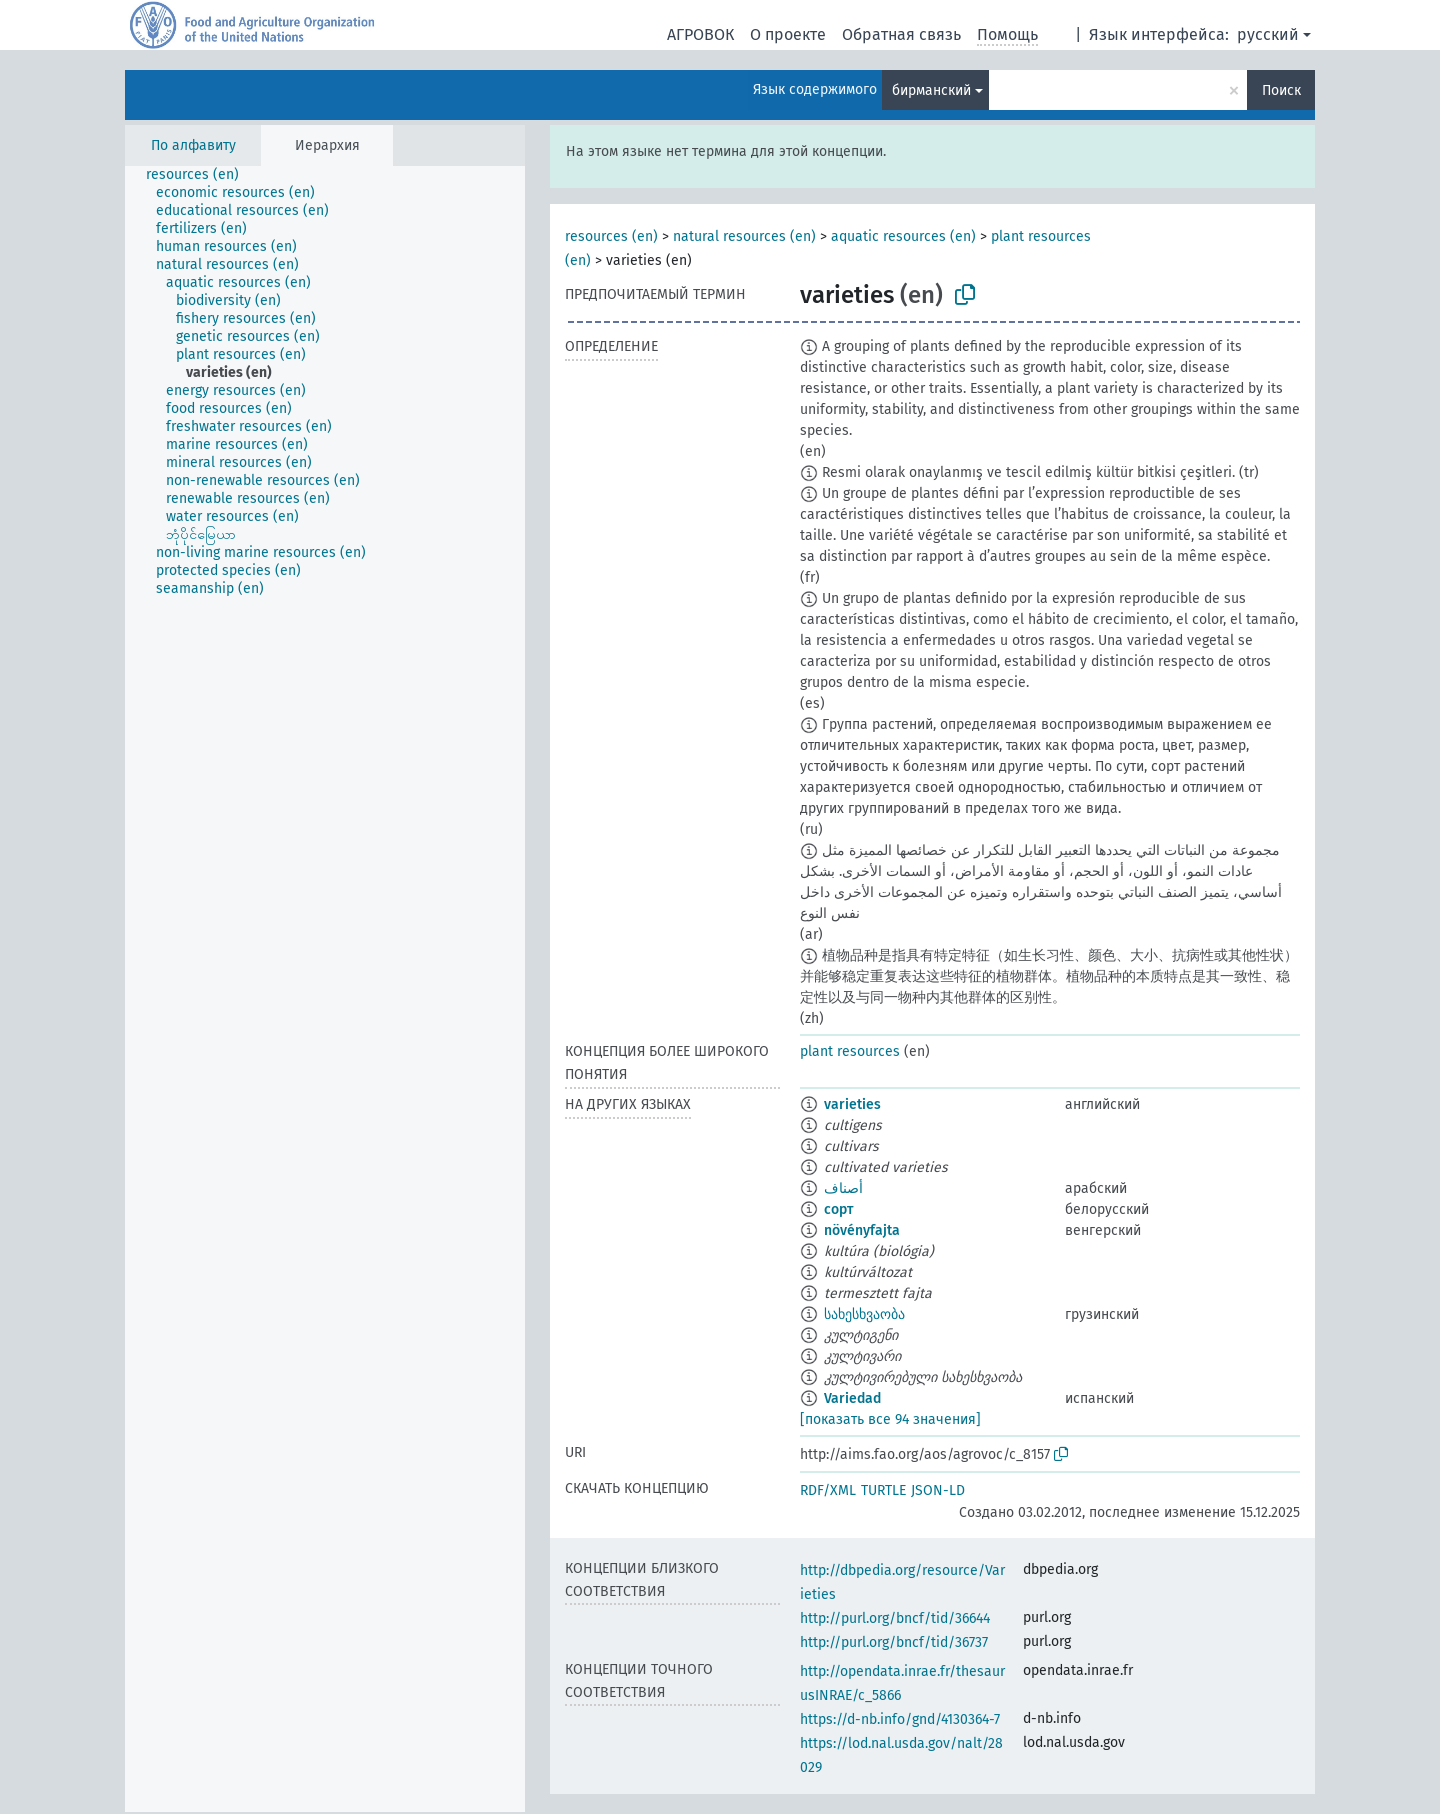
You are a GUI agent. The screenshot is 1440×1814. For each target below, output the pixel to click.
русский (1268, 34)
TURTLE (883, 1490)
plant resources (850, 1051)
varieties (852, 1104)
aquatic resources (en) (903, 236)
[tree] (325, 989)
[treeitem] (201, 175)
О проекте (788, 34)
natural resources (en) (744, 236)
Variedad (852, 1398)
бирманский (931, 90)
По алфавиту (193, 145)
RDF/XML (828, 1490)
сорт (838, 1209)
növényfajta (862, 1230)
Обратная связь (901, 34)
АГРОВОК (700, 34)
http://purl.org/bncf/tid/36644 (895, 1618)
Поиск (1281, 90)
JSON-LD (938, 1490)
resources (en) (611, 236)
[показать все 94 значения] (890, 1419)
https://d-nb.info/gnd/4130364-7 (900, 1719)
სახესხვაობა (864, 1314)
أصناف (843, 1188)
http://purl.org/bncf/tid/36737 (894, 1642)
